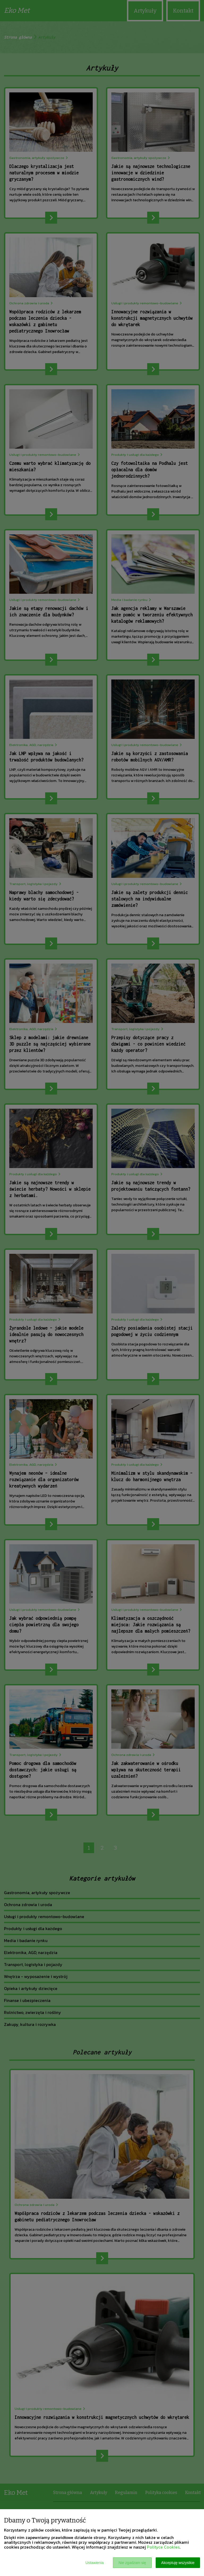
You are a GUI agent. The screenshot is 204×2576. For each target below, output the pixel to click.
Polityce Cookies (163, 2547)
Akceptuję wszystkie (177, 2563)
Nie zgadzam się (132, 2563)
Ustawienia (95, 2563)
